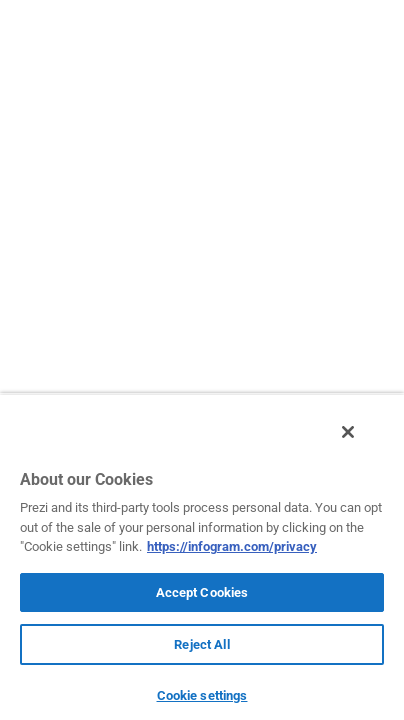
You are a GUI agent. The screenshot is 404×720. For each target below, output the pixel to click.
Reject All (201, 644)
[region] (202, 562)
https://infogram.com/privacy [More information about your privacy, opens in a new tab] (232, 546)
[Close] (362, 443)
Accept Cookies (202, 592)
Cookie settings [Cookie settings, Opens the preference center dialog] (202, 695)
